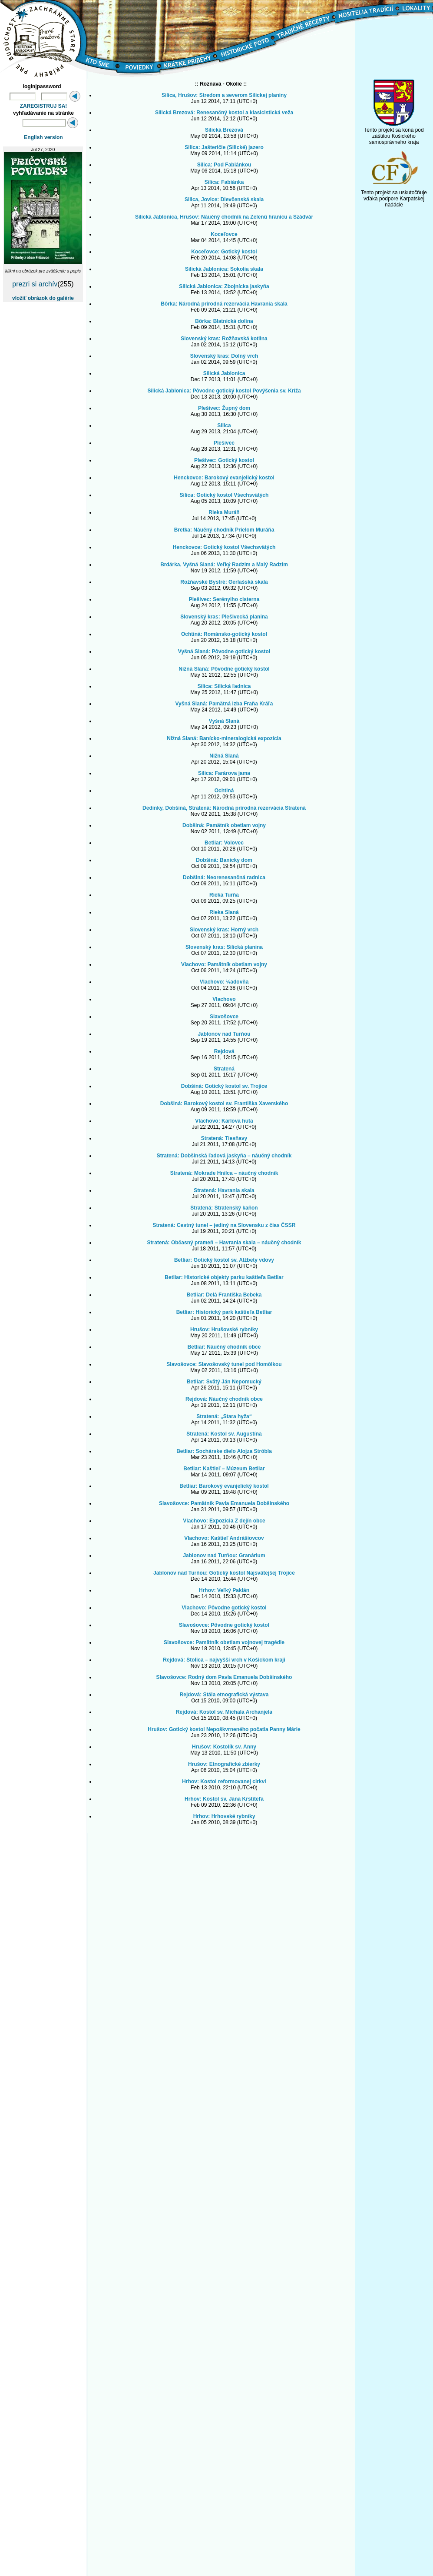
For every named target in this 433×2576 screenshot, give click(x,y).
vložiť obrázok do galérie (43, 298)
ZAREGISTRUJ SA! (43, 106)
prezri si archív (34, 284)
